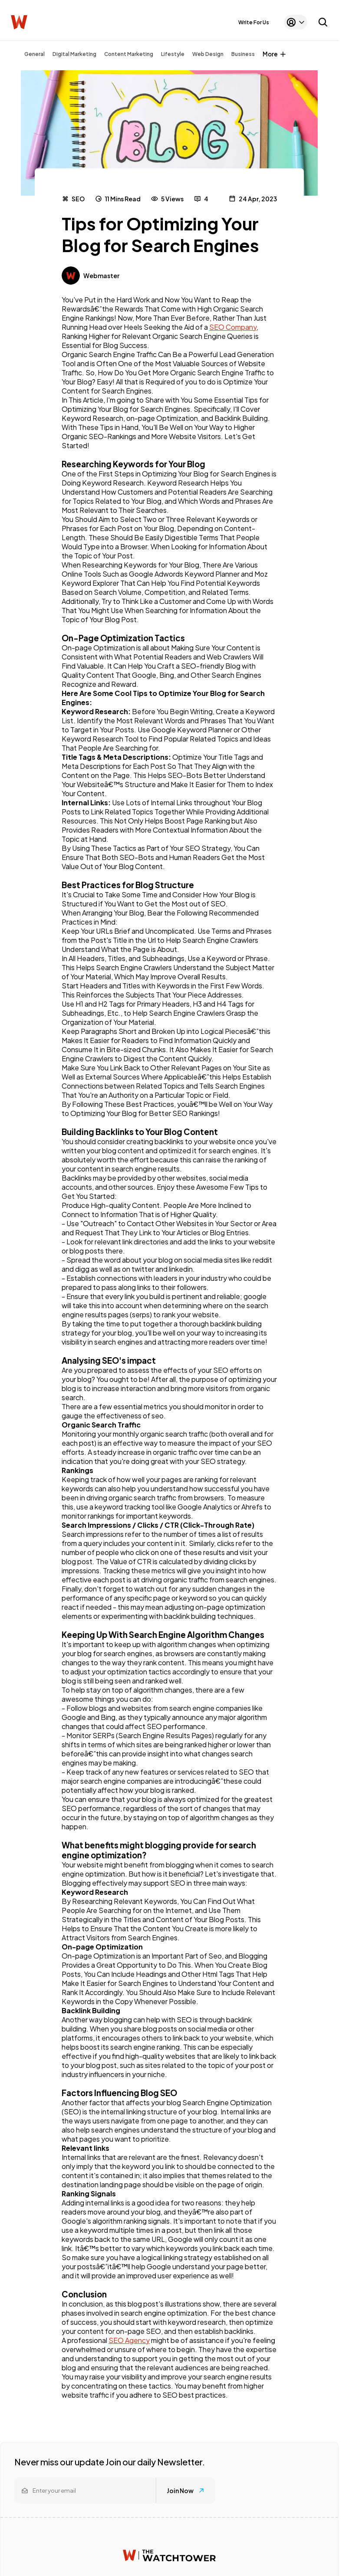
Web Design (208, 54)
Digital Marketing (74, 54)
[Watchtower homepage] (169, 2555)
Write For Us (253, 22)
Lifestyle (172, 54)
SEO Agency (129, 2340)
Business (243, 54)
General (34, 54)
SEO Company (232, 326)
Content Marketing (128, 54)
